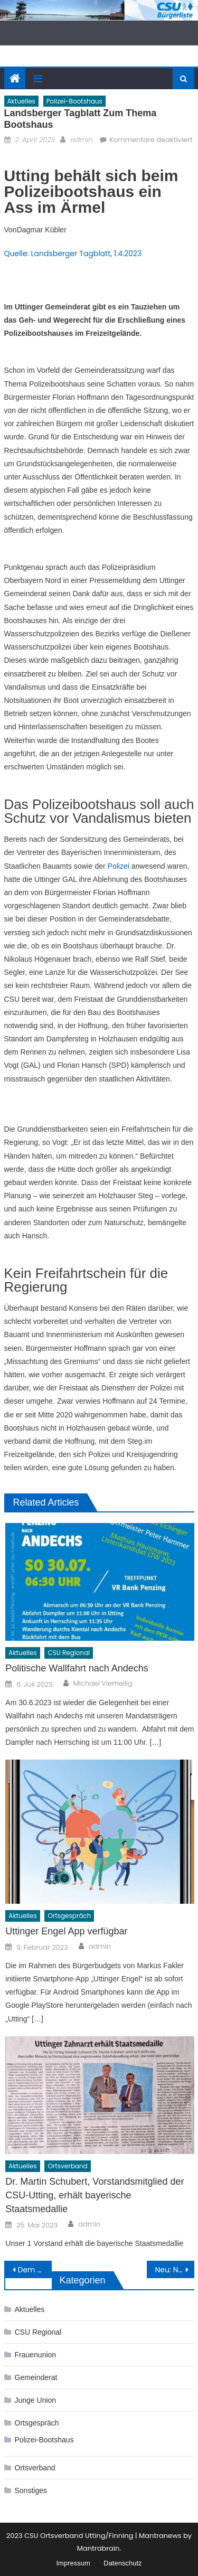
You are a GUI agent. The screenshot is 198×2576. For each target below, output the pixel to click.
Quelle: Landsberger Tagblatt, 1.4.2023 (73, 253)
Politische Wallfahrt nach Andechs (76, 1668)
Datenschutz (122, 2563)
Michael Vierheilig (103, 1683)
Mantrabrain (98, 2548)
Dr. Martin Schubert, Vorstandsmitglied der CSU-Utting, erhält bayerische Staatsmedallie (94, 2195)
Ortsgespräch (69, 1915)
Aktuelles (21, 101)
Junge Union (35, 2400)
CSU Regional (69, 1652)
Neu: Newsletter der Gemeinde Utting (174, 2269)
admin (81, 140)
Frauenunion (35, 2355)
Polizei (118, 866)
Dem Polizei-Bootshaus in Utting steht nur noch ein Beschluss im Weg (35, 2269)
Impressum (73, 2563)
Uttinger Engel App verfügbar (66, 1931)
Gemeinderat (36, 2377)
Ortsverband (67, 2165)
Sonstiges (31, 2490)
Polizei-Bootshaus (74, 101)
